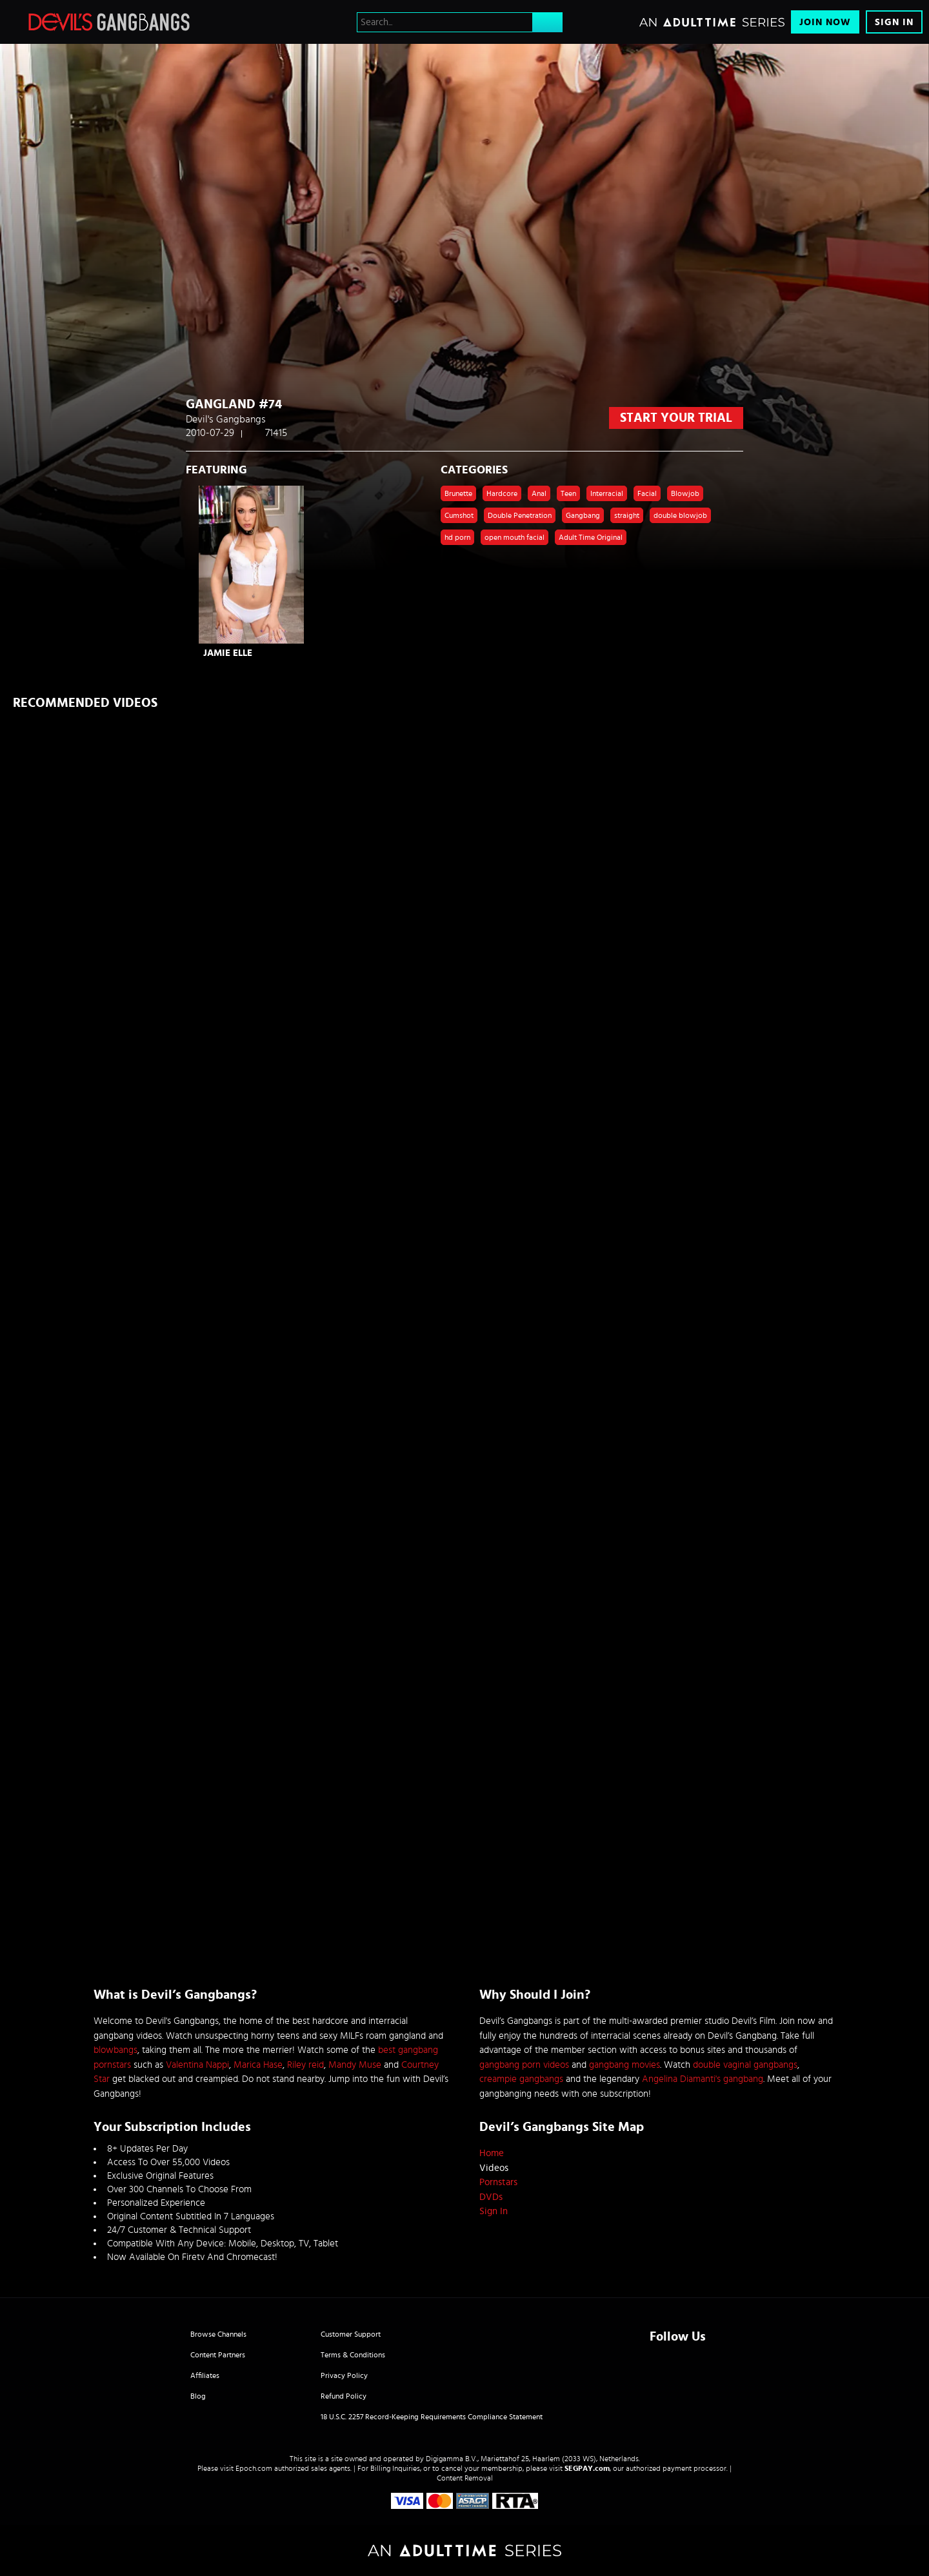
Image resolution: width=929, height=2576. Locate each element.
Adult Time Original (591, 537)
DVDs (491, 2197)
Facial (647, 493)
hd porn (457, 537)
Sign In (894, 22)
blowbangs (115, 2050)
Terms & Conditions (353, 2355)
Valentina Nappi (197, 2065)
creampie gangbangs (521, 2079)
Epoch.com (253, 2468)
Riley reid (305, 2065)
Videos (493, 2168)
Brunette (458, 493)
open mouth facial (514, 537)
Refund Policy (343, 2396)
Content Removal (465, 2478)
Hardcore (501, 493)
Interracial (606, 493)
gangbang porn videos (524, 2065)
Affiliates (204, 2375)
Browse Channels (218, 2334)
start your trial (676, 417)
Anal (539, 493)
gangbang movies (624, 2065)
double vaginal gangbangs (745, 2065)
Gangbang (583, 515)
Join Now (825, 22)
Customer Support (351, 2334)
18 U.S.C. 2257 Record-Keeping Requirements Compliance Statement (432, 2417)
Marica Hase (258, 2065)
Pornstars (498, 2182)
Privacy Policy (344, 2375)
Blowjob (685, 493)
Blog (198, 2396)
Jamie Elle (227, 653)
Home (491, 2153)
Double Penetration (520, 515)
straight (626, 515)
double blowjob (680, 515)
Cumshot (459, 515)
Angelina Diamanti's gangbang (702, 2079)
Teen (568, 493)
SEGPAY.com (587, 2468)
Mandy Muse (354, 2065)
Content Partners (217, 2355)
